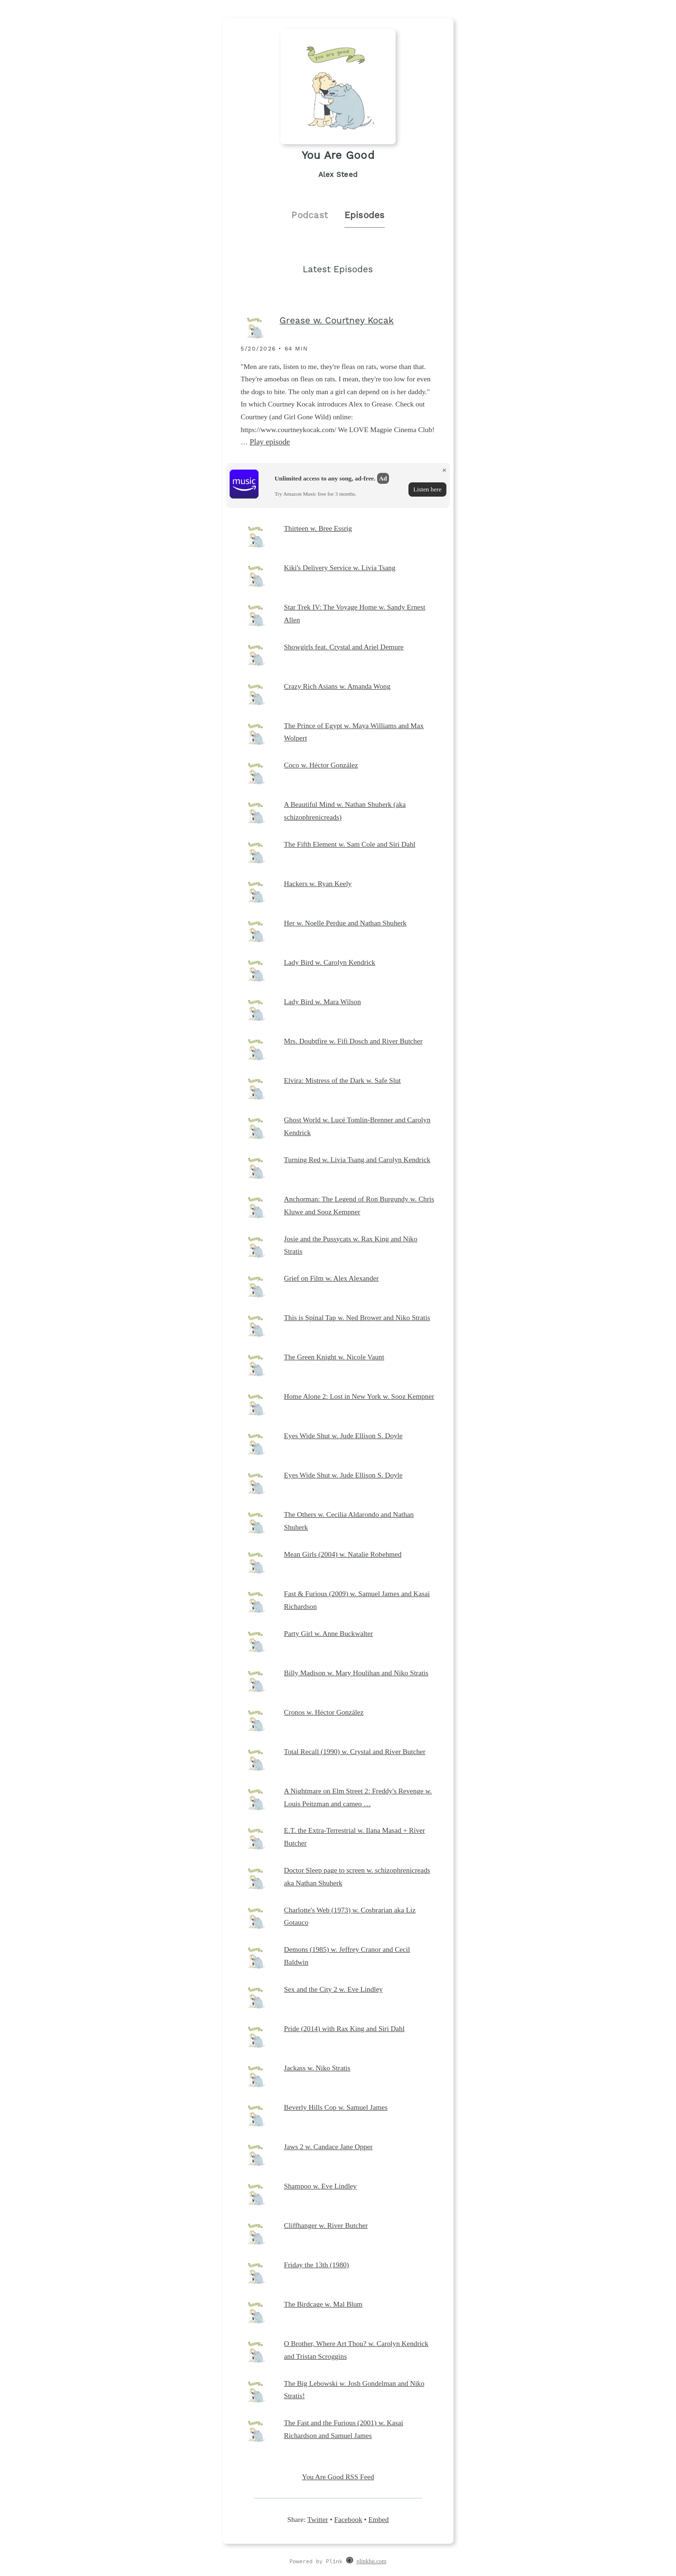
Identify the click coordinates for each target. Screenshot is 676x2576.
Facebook (348, 2519)
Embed (378, 2519)
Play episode (270, 441)
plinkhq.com (372, 2561)
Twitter (317, 2519)
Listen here (427, 489)
